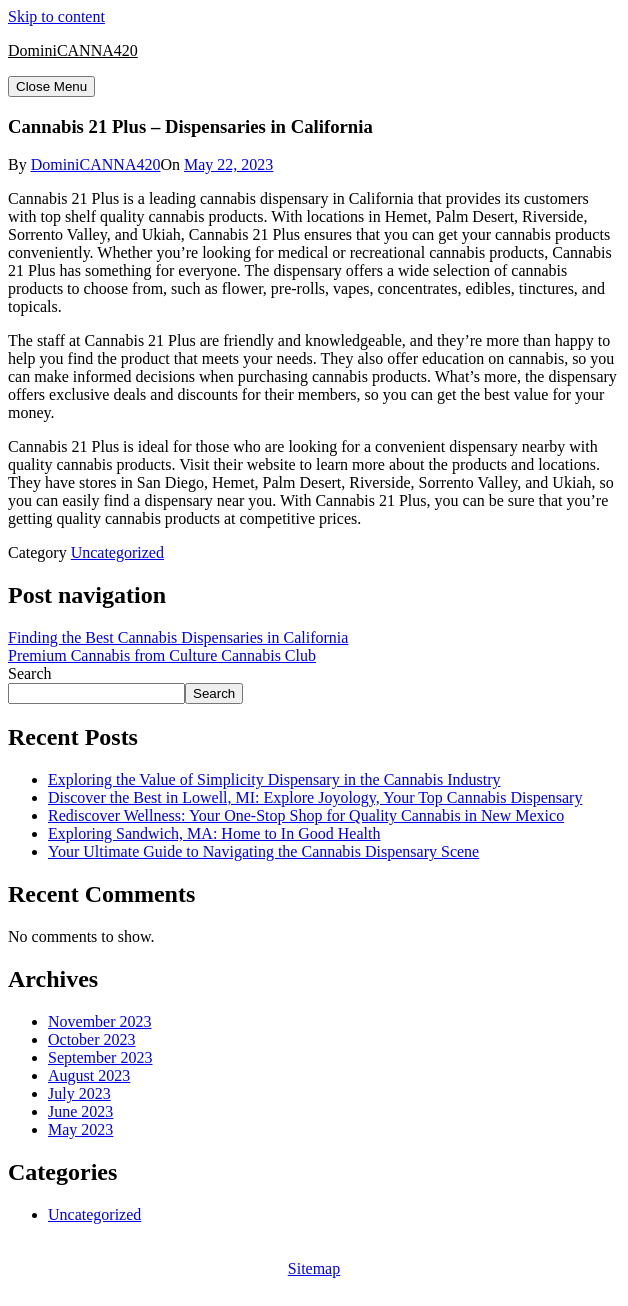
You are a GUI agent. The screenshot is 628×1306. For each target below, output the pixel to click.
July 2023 (79, 1093)
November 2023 (100, 1021)
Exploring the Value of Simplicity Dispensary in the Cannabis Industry (274, 779)
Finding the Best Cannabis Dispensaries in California (178, 637)
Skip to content (56, 16)
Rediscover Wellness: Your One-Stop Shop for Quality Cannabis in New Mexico (306, 815)
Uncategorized (117, 552)
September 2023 (100, 1057)
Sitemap (314, 1268)
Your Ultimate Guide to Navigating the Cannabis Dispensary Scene (263, 851)
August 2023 (89, 1075)
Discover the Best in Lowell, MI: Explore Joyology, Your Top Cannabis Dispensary (315, 797)
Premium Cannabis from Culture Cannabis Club (162, 655)
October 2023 (92, 1039)
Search (30, 673)
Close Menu (51, 86)
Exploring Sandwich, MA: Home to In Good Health (214, 833)
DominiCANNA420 (73, 50)
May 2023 (80, 1129)
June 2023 (80, 1111)
